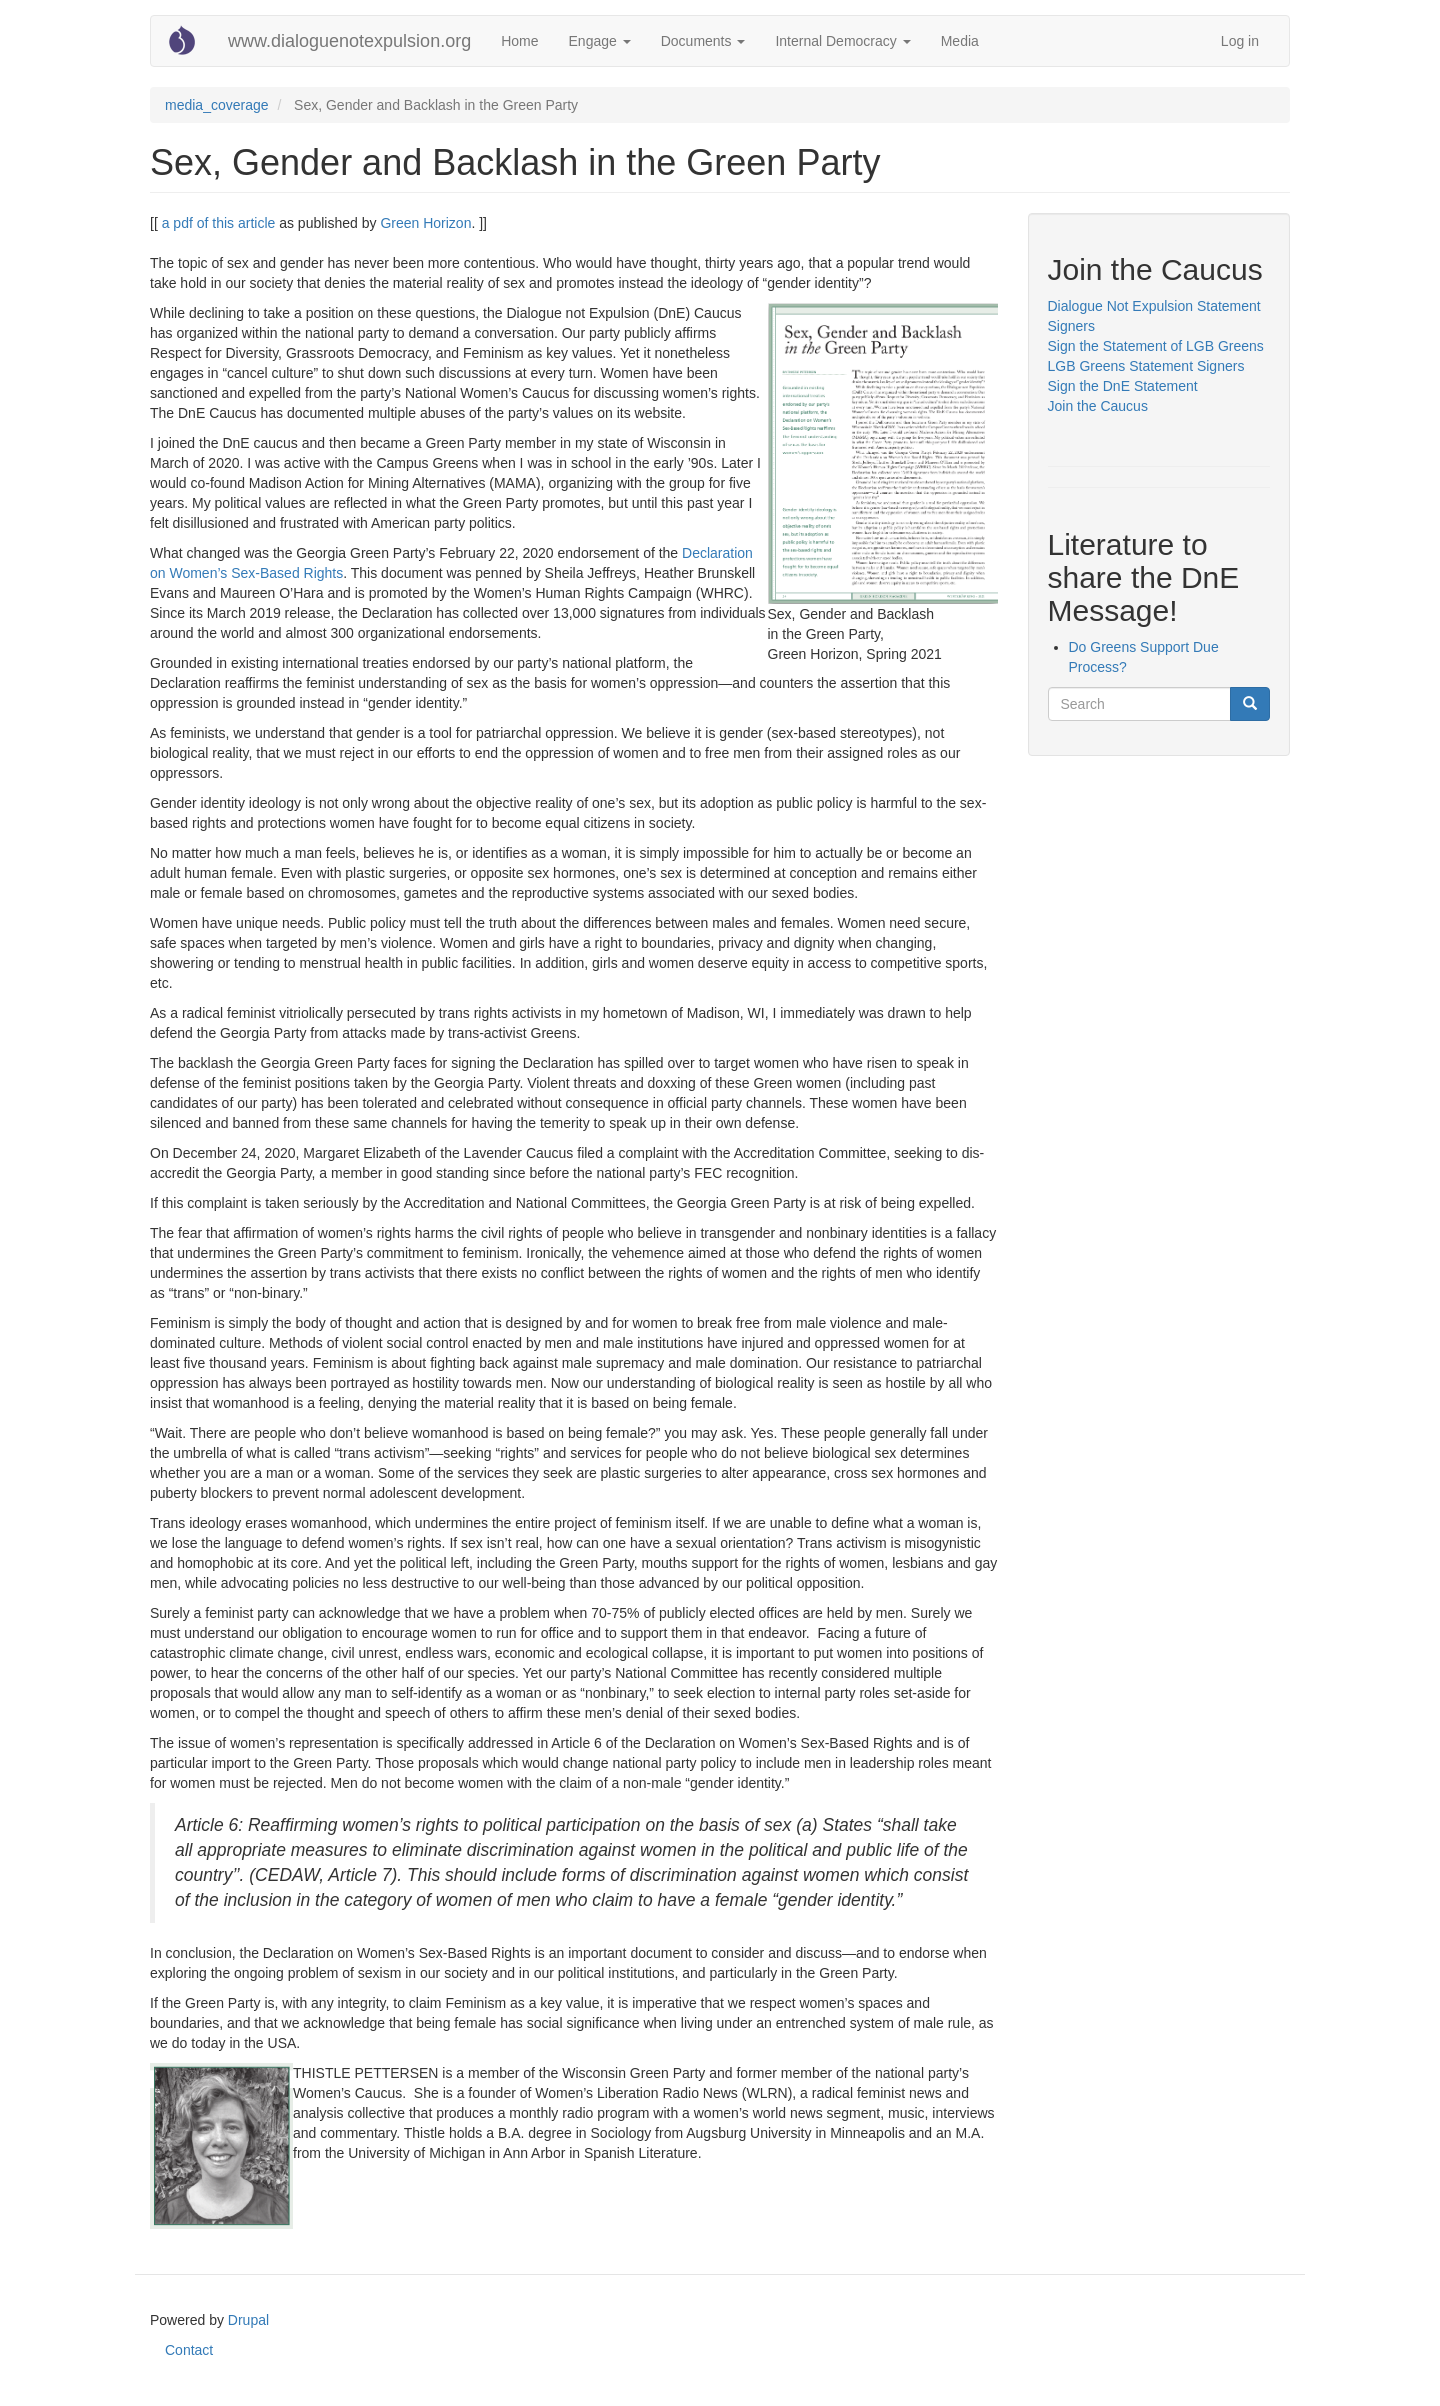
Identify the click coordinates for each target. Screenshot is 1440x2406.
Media (960, 41)
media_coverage (217, 105)
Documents (703, 41)
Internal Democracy (842, 41)
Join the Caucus (1100, 406)
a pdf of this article (219, 223)
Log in (1240, 41)
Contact (189, 2350)
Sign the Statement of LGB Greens (1156, 346)
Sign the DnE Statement (1123, 386)
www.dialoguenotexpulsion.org (349, 41)
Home (519, 41)
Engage (600, 41)
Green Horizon (425, 223)
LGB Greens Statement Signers (1146, 366)
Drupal (248, 2320)
